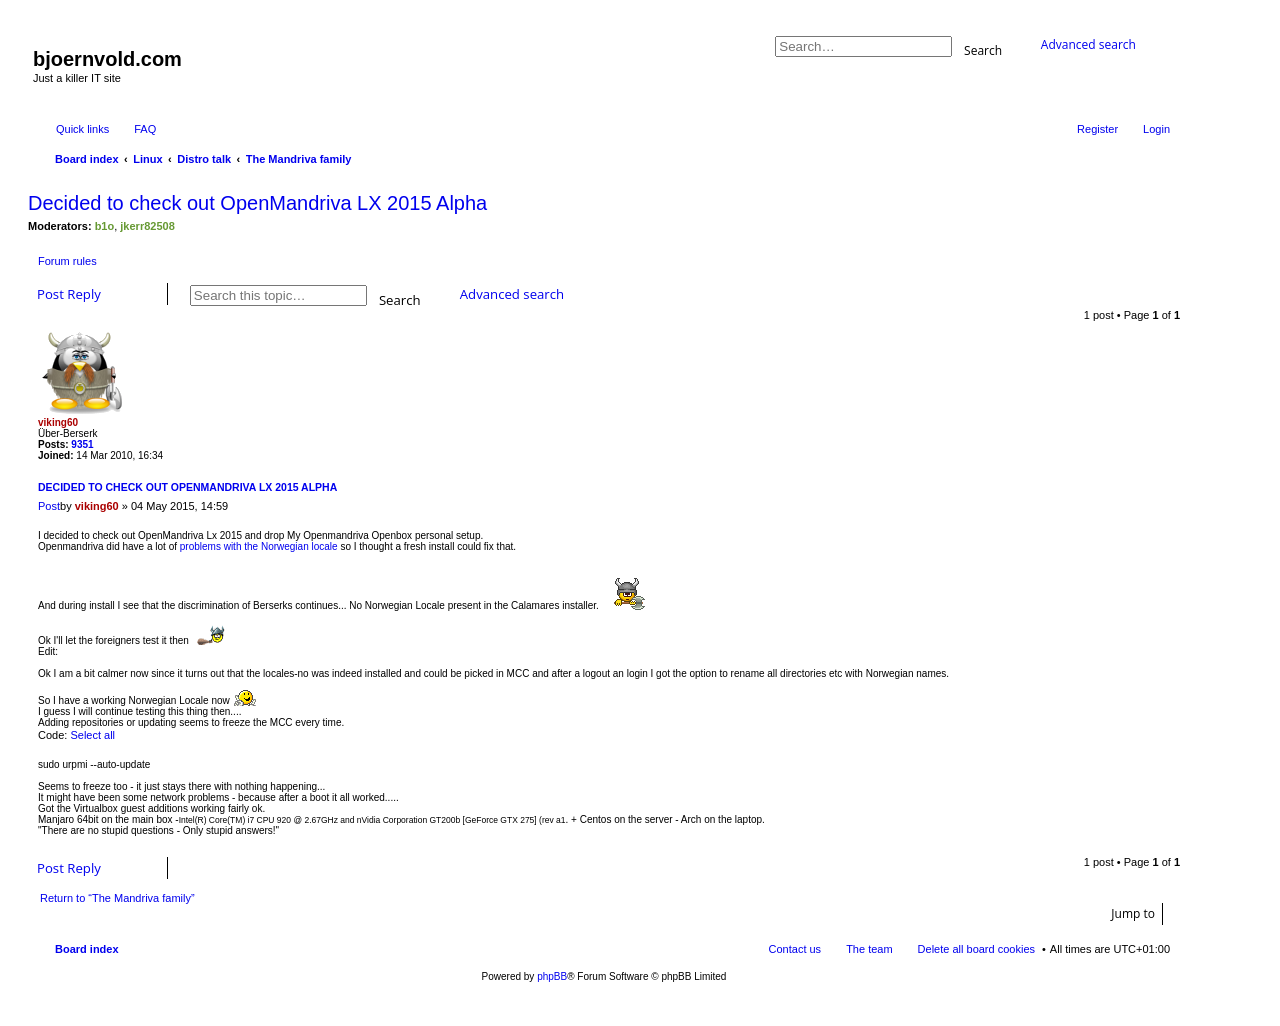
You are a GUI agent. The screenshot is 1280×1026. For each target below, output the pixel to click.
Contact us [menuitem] (795, 949)
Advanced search (1088, 44)
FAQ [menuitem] (145, 129)
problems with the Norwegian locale (259, 546)
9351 (82, 444)
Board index (87, 949)
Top (1164, 841)
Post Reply (69, 294)
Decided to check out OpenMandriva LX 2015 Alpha (257, 203)
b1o (105, 226)
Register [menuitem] (1097, 129)
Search (983, 49)
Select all (92, 735)
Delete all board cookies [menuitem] (976, 949)
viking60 (58, 422)
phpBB (552, 976)
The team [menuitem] (869, 949)
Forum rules (67, 261)
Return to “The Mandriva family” (117, 898)
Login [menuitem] (1156, 129)
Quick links (82, 129)
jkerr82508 (147, 226)
